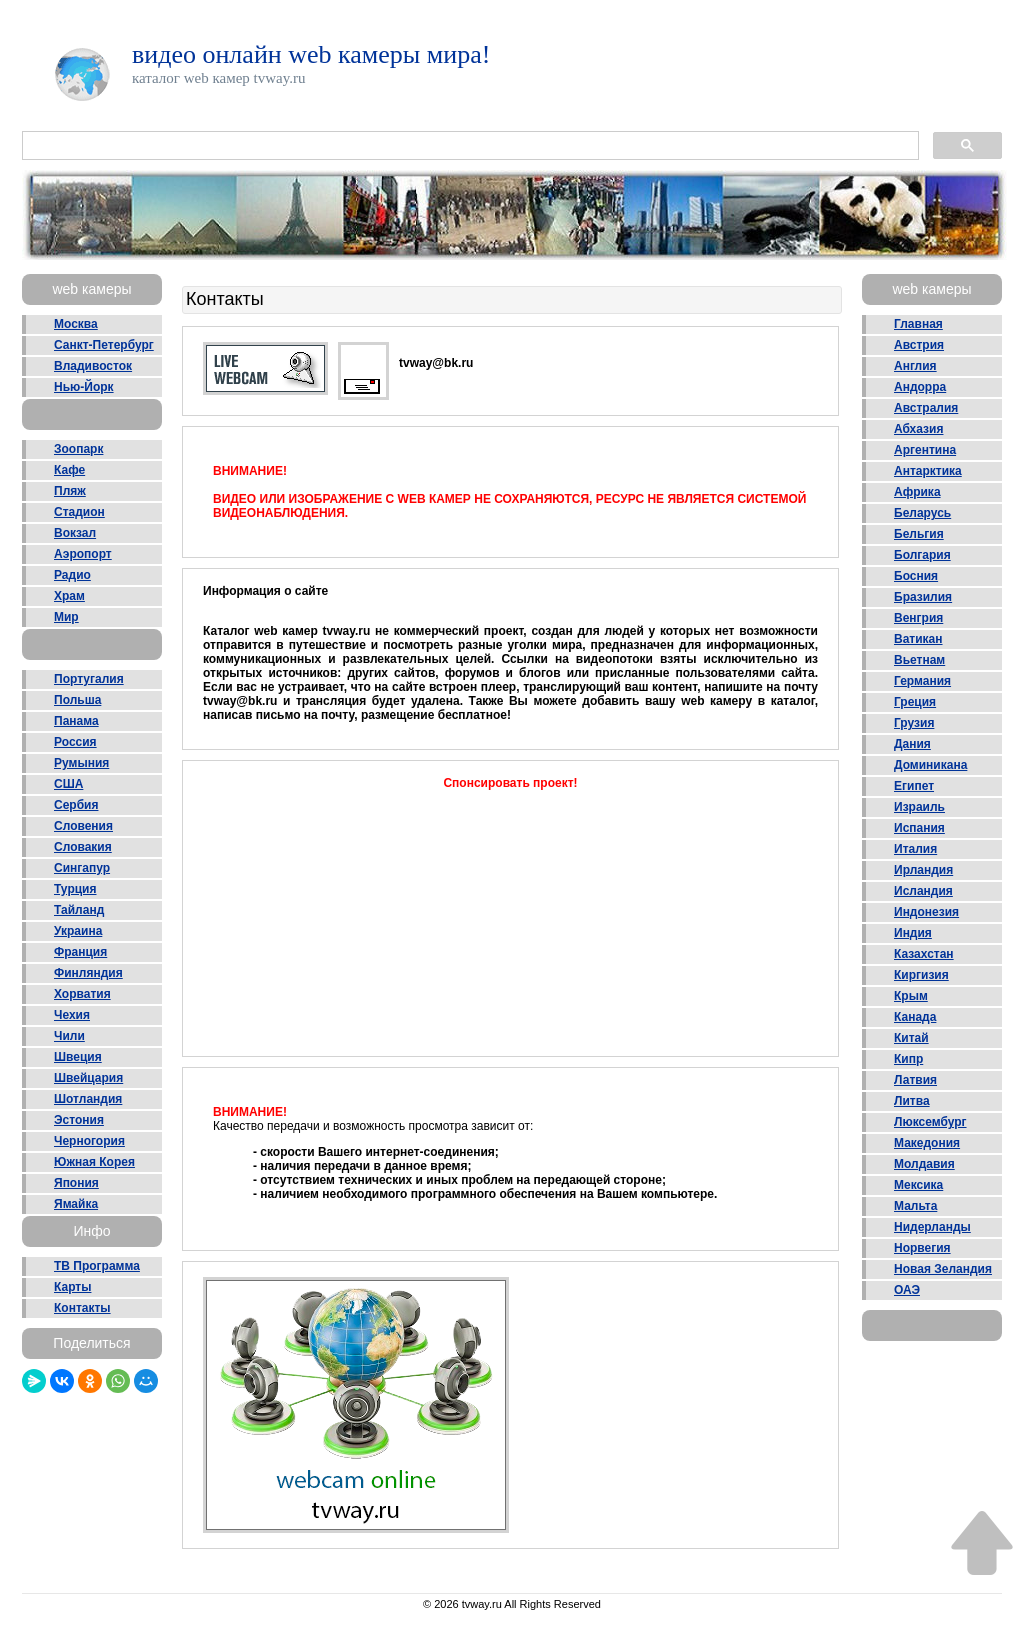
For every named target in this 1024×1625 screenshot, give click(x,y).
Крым (911, 996)
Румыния (81, 763)
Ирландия (923, 870)
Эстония (79, 1120)
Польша (77, 700)
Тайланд (79, 910)
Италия (915, 849)
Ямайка (76, 1204)
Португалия (89, 679)
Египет (914, 786)
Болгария (922, 555)
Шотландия (88, 1099)
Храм (69, 596)
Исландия (923, 891)
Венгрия (918, 618)
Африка (917, 492)
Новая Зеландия (943, 1269)
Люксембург (930, 1122)
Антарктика (928, 471)
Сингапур (82, 868)
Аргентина (925, 450)
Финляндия (88, 973)
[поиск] (468, 146)
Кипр (908, 1059)
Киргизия (921, 975)
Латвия (915, 1080)
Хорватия (82, 994)
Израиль (919, 807)
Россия (75, 742)
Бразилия (923, 597)
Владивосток (93, 366)
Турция (75, 889)
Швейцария (88, 1078)
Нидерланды (932, 1227)
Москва (76, 324)
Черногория (89, 1141)
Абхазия (918, 429)
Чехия (72, 1015)
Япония (76, 1183)
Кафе (69, 470)
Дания (912, 744)
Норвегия (922, 1248)
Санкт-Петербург (104, 345)
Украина (78, 931)
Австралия (926, 408)
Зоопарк (78, 449)
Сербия (76, 805)
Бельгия (919, 534)
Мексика (918, 1185)
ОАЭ (907, 1290)
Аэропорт (83, 554)
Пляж (70, 491)
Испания (919, 828)
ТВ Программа (97, 1266)
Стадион (79, 512)
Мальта (915, 1206)
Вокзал (75, 533)
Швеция (78, 1057)
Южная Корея (94, 1162)
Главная (918, 324)
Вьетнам (919, 660)
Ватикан (918, 639)
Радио (72, 575)
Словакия (83, 847)
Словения (83, 826)
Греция (915, 702)
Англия (915, 366)
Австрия (919, 345)
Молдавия (924, 1164)
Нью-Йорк (84, 387)
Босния (916, 576)
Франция (80, 952)
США (68, 784)
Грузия (914, 723)
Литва (912, 1101)
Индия (913, 933)
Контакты (82, 1308)
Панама (76, 721)
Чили (69, 1036)
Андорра (920, 387)
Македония (927, 1143)
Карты (72, 1287)
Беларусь (922, 513)
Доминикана (930, 765)
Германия (922, 681)
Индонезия (926, 912)
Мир (66, 617)
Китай (911, 1038)
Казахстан (924, 954)
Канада (915, 1017)
